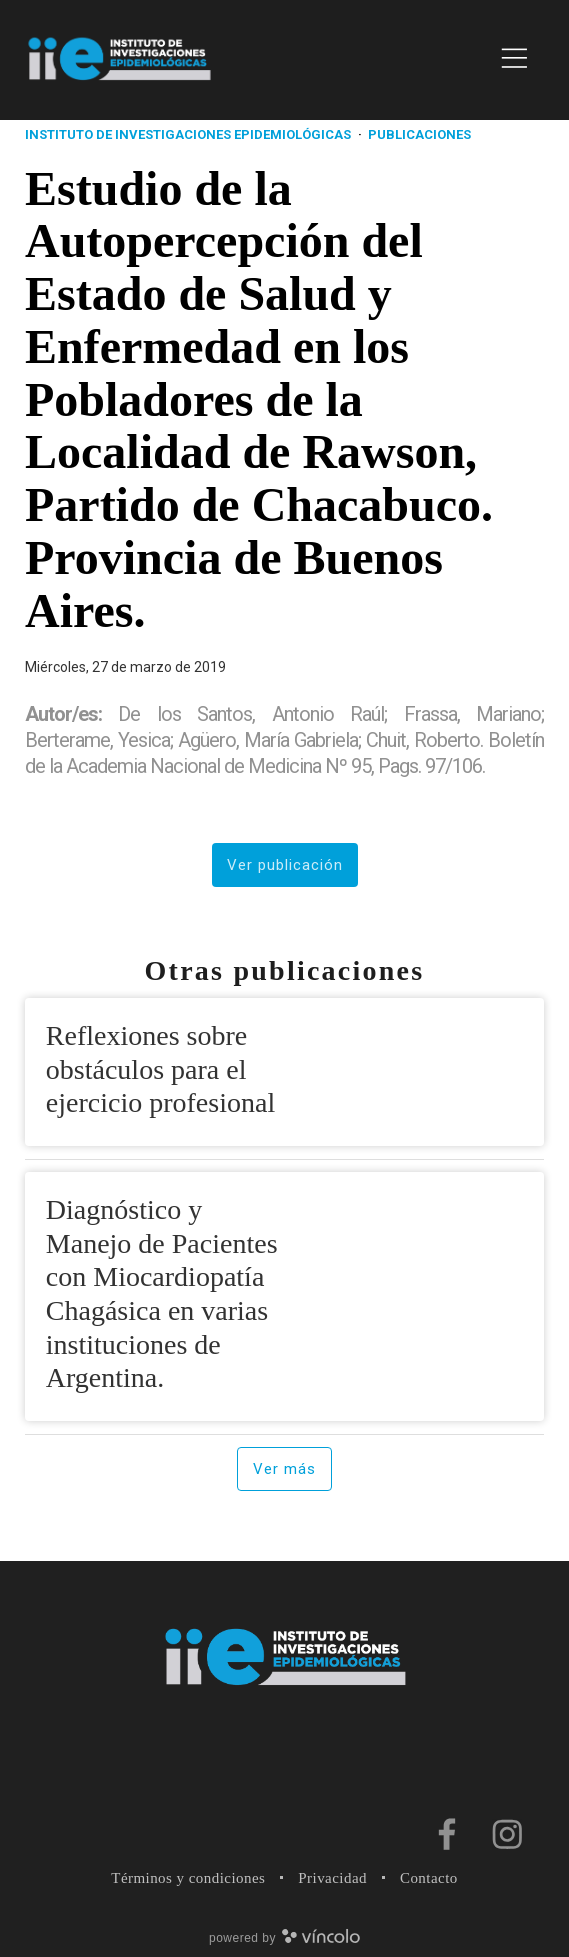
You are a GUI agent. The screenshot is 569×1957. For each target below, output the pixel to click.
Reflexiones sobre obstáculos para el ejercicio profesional (160, 1069)
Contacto (429, 1878)
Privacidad (332, 1878)
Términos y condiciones (188, 1878)
